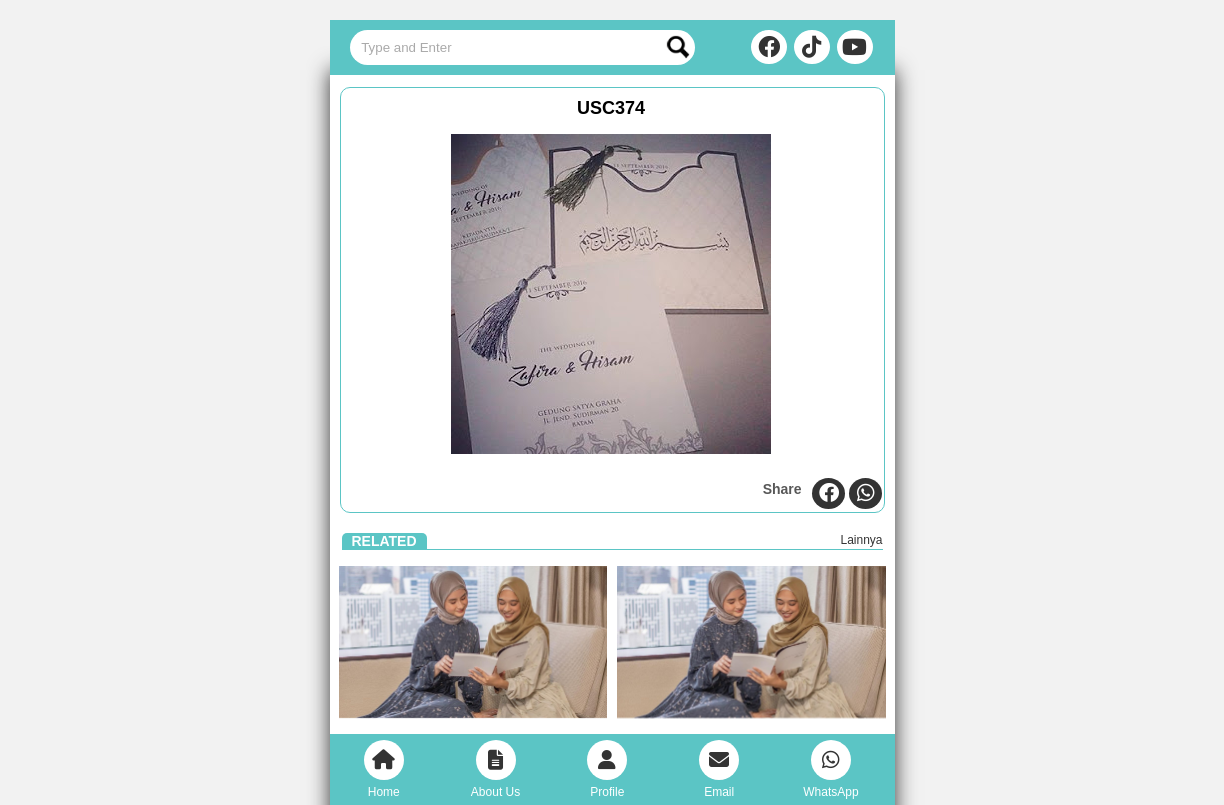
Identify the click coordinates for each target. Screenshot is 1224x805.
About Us (495, 769)
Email (719, 769)
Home (384, 769)
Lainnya (861, 540)
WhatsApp (830, 769)
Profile (607, 769)
